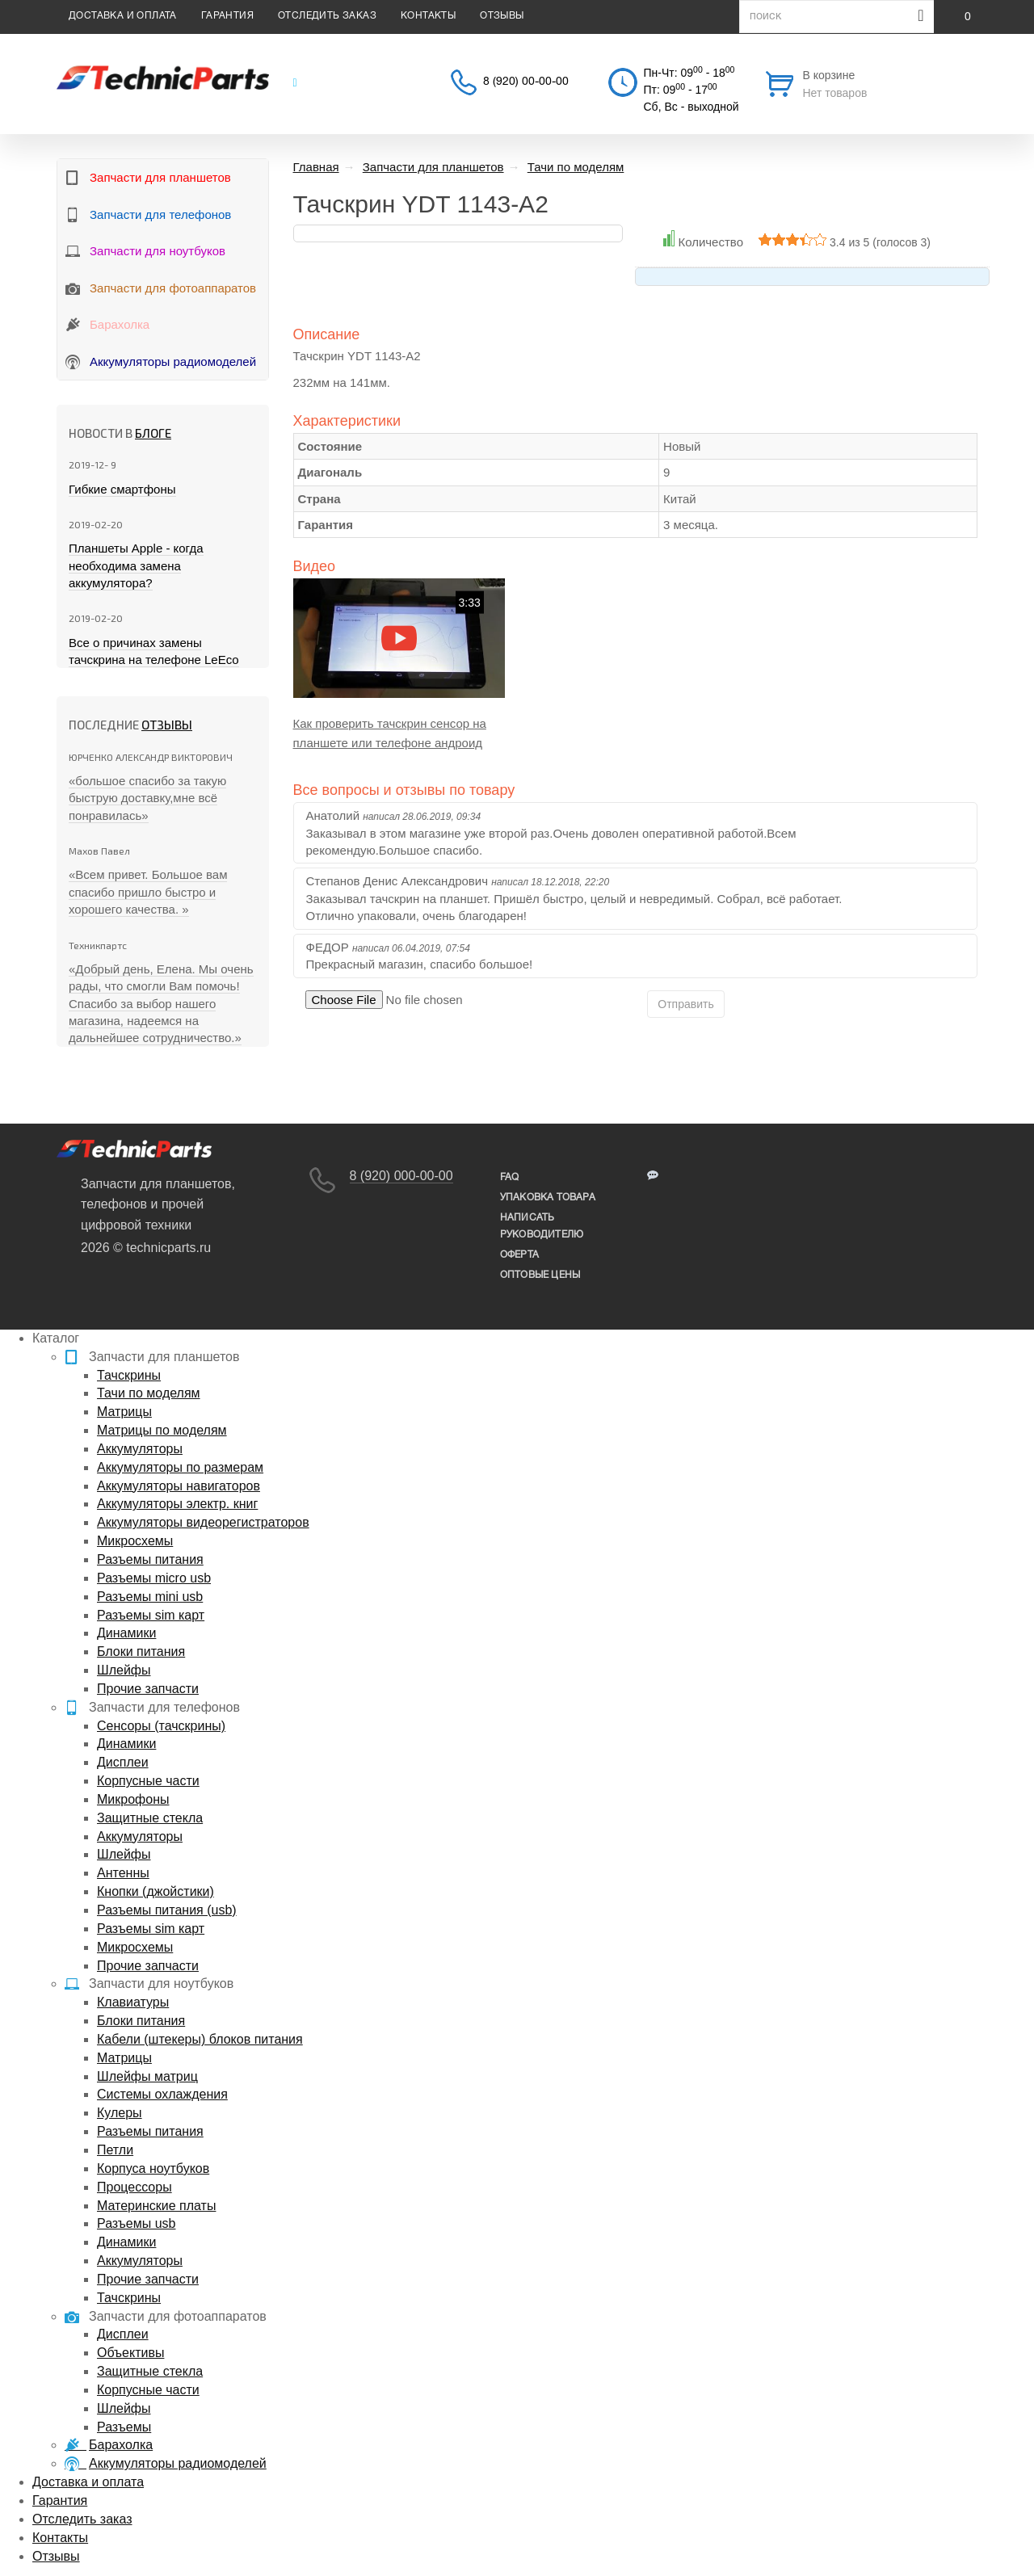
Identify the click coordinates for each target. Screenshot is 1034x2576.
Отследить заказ (327, 15)
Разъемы (124, 2427)
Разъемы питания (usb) (167, 1910)
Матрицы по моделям (162, 1430)
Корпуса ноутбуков (153, 2168)
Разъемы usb (136, 2223)
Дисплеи (123, 1762)
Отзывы (501, 15)
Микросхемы (135, 1541)
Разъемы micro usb (154, 1578)
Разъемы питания (150, 1559)
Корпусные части (148, 1781)
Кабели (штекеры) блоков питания (200, 2039)
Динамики (126, 1633)
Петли (115, 2150)
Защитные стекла (150, 1818)
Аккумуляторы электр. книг (177, 1504)
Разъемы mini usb (150, 1596)
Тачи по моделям (148, 1393)
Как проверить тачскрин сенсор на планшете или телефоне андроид (389, 733)
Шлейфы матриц (147, 2076)
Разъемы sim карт (150, 1615)
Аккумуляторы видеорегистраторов (203, 1522)
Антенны (123, 1873)
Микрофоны (133, 1799)
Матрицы (124, 1411)
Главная (316, 167)
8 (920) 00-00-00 (526, 82)
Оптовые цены (540, 1275)
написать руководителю (541, 1226)
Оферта (519, 1254)
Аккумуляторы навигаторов (178, 1486)
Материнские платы (156, 2206)
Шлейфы (124, 1670)
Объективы (130, 2353)
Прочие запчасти (148, 1689)
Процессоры (134, 2187)
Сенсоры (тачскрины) (161, 1726)
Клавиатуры (133, 2002)
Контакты (428, 15)
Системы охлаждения (162, 2094)
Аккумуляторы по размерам (180, 1467)
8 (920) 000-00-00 (401, 1176)
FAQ (509, 1177)
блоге (153, 433)
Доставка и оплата (123, 15)
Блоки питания (141, 1651)
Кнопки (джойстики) (155, 1891)
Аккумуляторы (140, 1449)
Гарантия (227, 15)
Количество (710, 242)
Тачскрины (129, 1375)
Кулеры (119, 2113)
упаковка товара (547, 1197)
